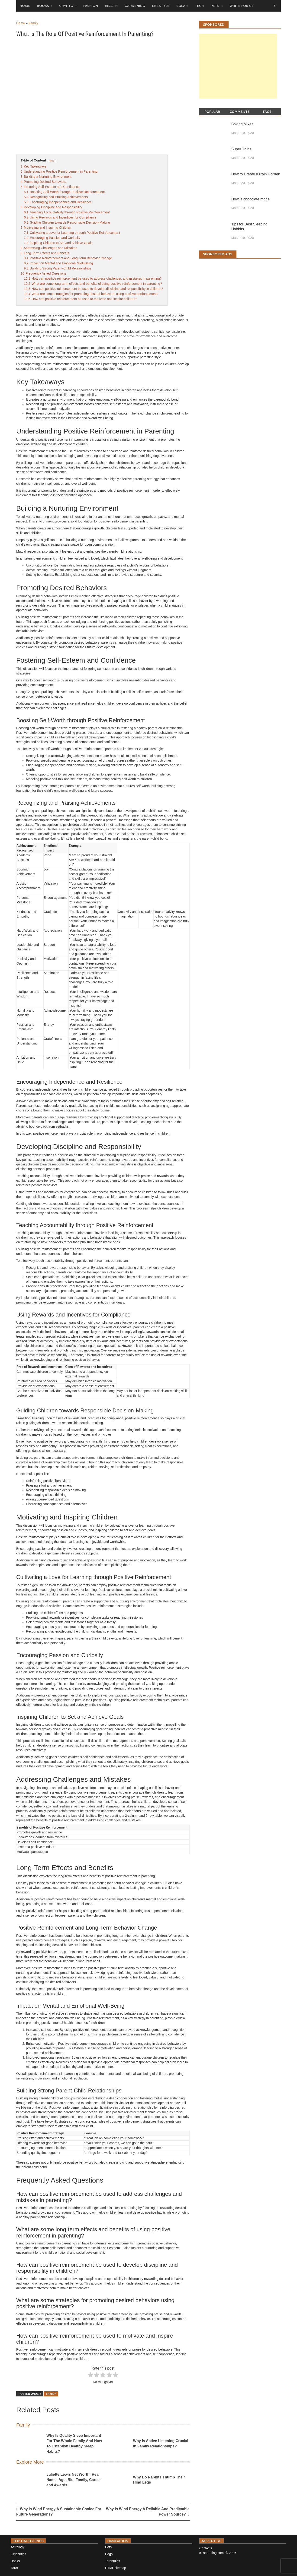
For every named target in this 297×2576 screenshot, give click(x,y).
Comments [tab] (239, 112)
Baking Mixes (242, 124)
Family (33, 23)
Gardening (135, 6)
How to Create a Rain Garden (255, 174)
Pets (215, 6)
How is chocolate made (250, 199)
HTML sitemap (115, 2568)
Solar (182, 6)
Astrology (17, 2547)
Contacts (205, 2548)
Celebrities (18, 2554)
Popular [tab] (212, 112)
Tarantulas (112, 2561)
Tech (199, 6)
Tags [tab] (266, 112)
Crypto (66, 6)
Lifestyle (160, 6)
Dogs (109, 2554)
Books (43, 6)
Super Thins (241, 149)
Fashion (90, 6)
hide (52, 160)
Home (25, 6)
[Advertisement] (238, 70)
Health (111, 6)
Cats (108, 2547)
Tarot (14, 2568)
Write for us (241, 6)
